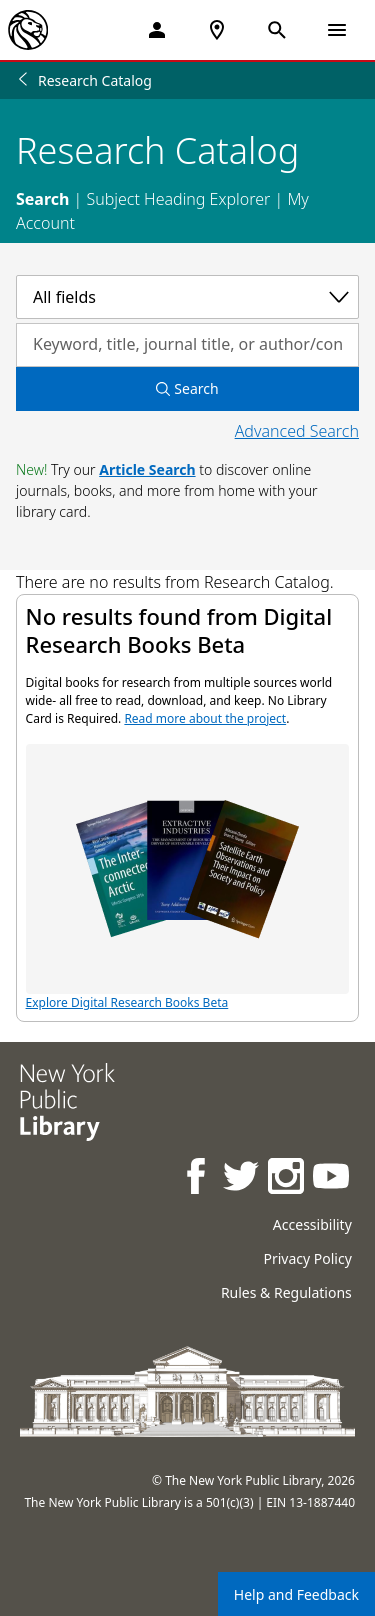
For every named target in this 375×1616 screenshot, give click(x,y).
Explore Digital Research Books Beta (188, 877)
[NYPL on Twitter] (242, 1178)
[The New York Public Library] (28, 30)
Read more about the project (205, 718)
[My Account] (157, 30)
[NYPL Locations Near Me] (217, 30)
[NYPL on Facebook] (197, 1178)
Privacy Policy (307, 1258)
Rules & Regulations (286, 1292)
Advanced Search (297, 431)
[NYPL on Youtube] (332, 1178)
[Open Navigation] (337, 30)
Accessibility (312, 1224)
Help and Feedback (296, 1594)
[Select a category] (187, 297)
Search (42, 199)
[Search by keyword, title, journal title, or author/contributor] (187, 345)
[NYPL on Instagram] (287, 1178)
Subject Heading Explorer (178, 199)
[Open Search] (277, 30)
